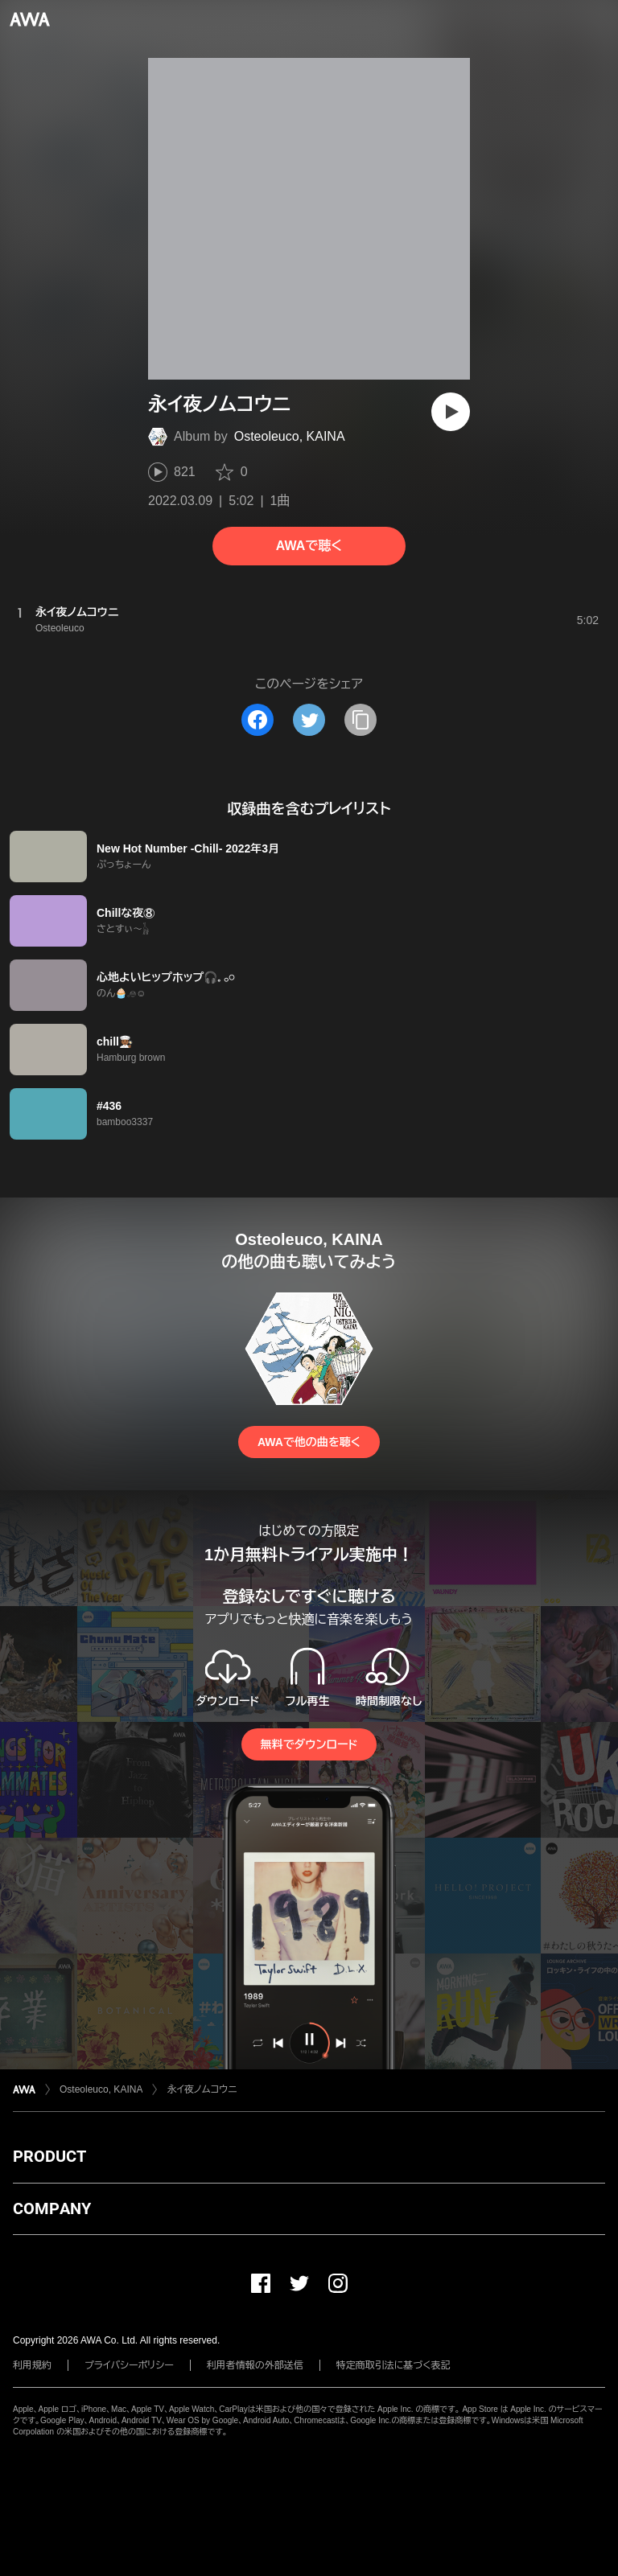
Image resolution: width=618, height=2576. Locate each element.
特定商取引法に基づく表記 (393, 2365)
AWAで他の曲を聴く (309, 1442)
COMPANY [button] (52, 2208)
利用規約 (32, 2365)
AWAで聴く (309, 546)
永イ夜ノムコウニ (202, 2089)
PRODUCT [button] (49, 2156)
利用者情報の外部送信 (255, 2365)
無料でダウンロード (309, 1744)
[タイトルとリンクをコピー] (360, 720)
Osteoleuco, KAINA (289, 436)
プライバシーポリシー (129, 2365)
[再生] (450, 411)
